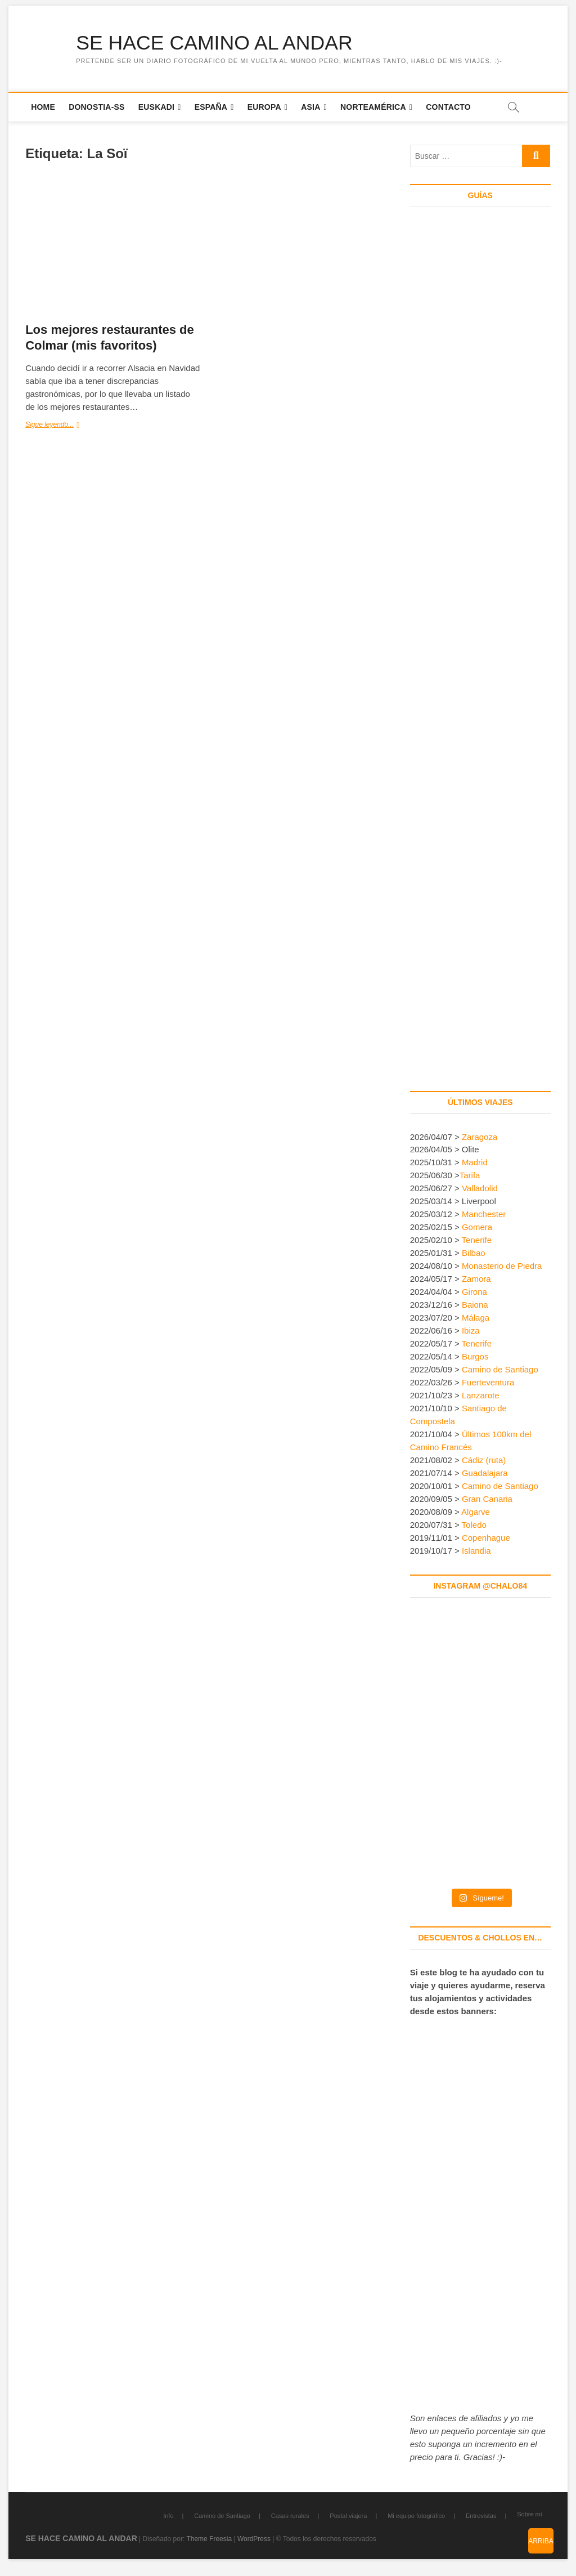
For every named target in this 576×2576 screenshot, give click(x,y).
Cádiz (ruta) (484, 1460)
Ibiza (471, 1331)
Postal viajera (348, 2515)
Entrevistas (481, 2515)
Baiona (475, 1305)
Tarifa (470, 1175)
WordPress (254, 2539)
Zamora (476, 1279)
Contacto (448, 106)
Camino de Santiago (500, 1370)
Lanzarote (481, 1396)
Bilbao (473, 1253)
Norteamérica (373, 106)
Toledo (474, 1525)
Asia (310, 106)
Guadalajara (485, 1473)
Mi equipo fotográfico (416, 2515)
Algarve (475, 1512)
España (211, 106)
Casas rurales (290, 2515)
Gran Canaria (487, 1499)
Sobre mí (529, 2514)
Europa (264, 106)
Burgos (475, 1357)
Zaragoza (481, 1137)
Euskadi (156, 106)
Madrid (475, 1163)
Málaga (475, 1318)
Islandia (476, 1550)
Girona (474, 1292)
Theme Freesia (209, 2539)
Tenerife (477, 1240)
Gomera (477, 1227)
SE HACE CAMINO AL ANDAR (216, 43)
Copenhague (486, 1537)
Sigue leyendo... (68, 426)
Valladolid (480, 1188)
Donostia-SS (96, 106)
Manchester (484, 1214)
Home (43, 106)
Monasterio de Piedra (502, 1266)
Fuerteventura (488, 1383)
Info (168, 2515)
